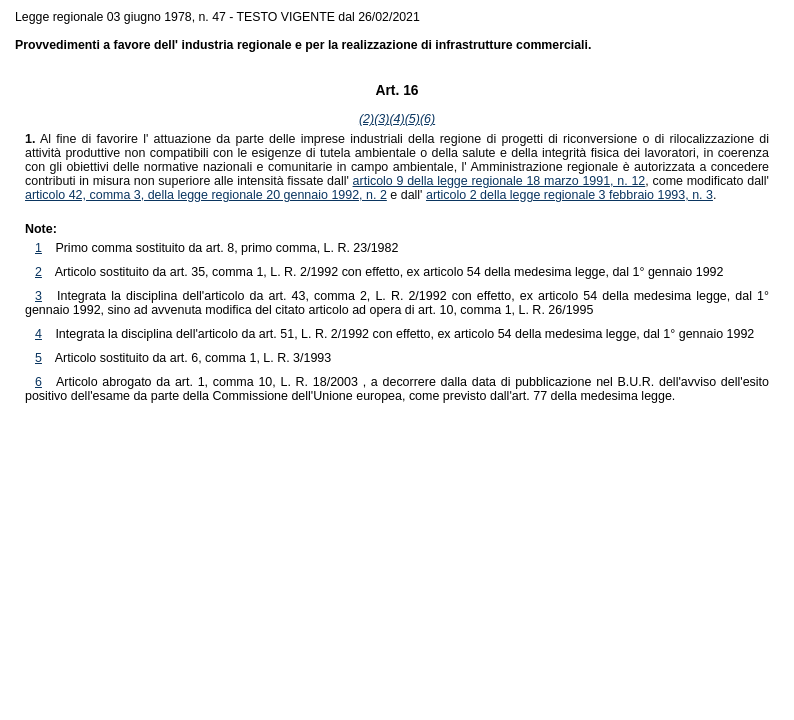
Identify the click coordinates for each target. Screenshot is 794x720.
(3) (381, 119)
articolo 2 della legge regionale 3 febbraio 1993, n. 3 (569, 195)
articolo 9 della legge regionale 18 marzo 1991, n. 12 (499, 181)
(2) (366, 119)
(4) (396, 119)
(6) (427, 119)
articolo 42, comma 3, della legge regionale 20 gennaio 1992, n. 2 (206, 195)
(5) (412, 119)
